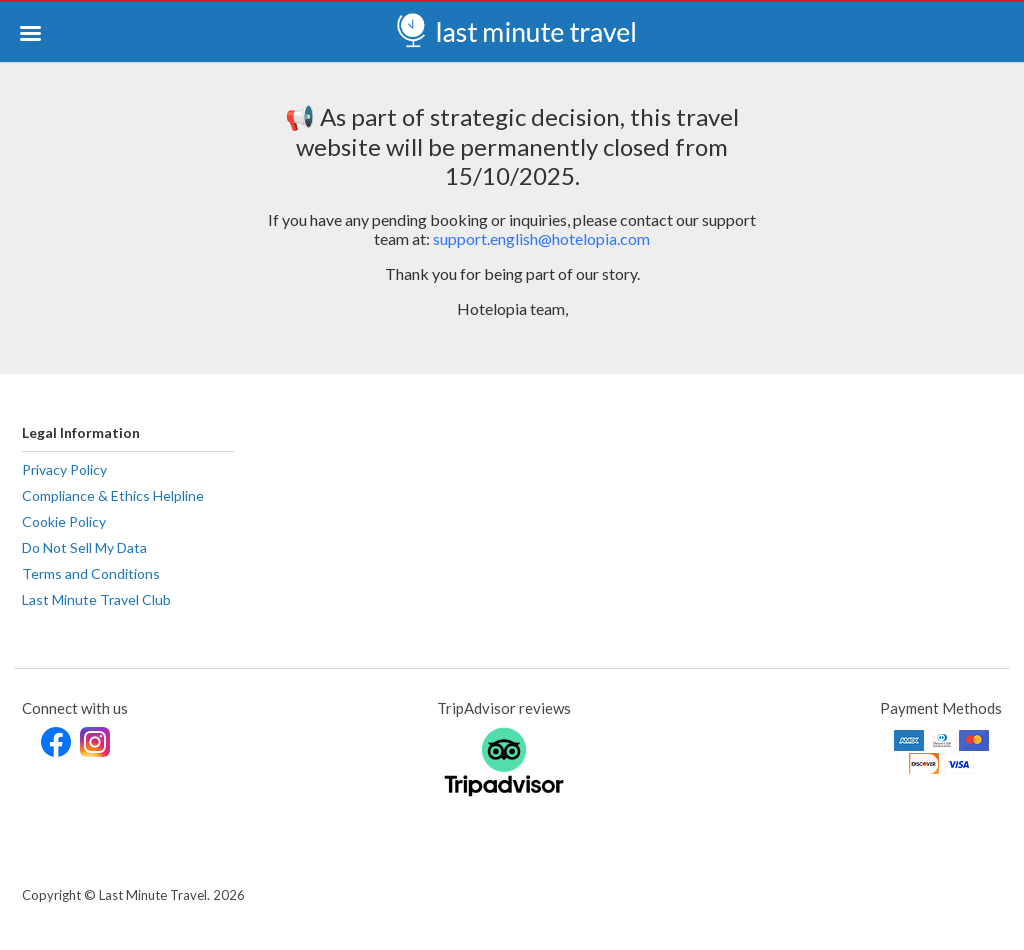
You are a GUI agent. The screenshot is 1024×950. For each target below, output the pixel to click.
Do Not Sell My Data (84, 547)
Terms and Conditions (91, 573)
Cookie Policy (64, 521)
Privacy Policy (64, 469)
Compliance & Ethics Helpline (113, 495)
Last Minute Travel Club (96, 599)
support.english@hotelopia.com (541, 238)
